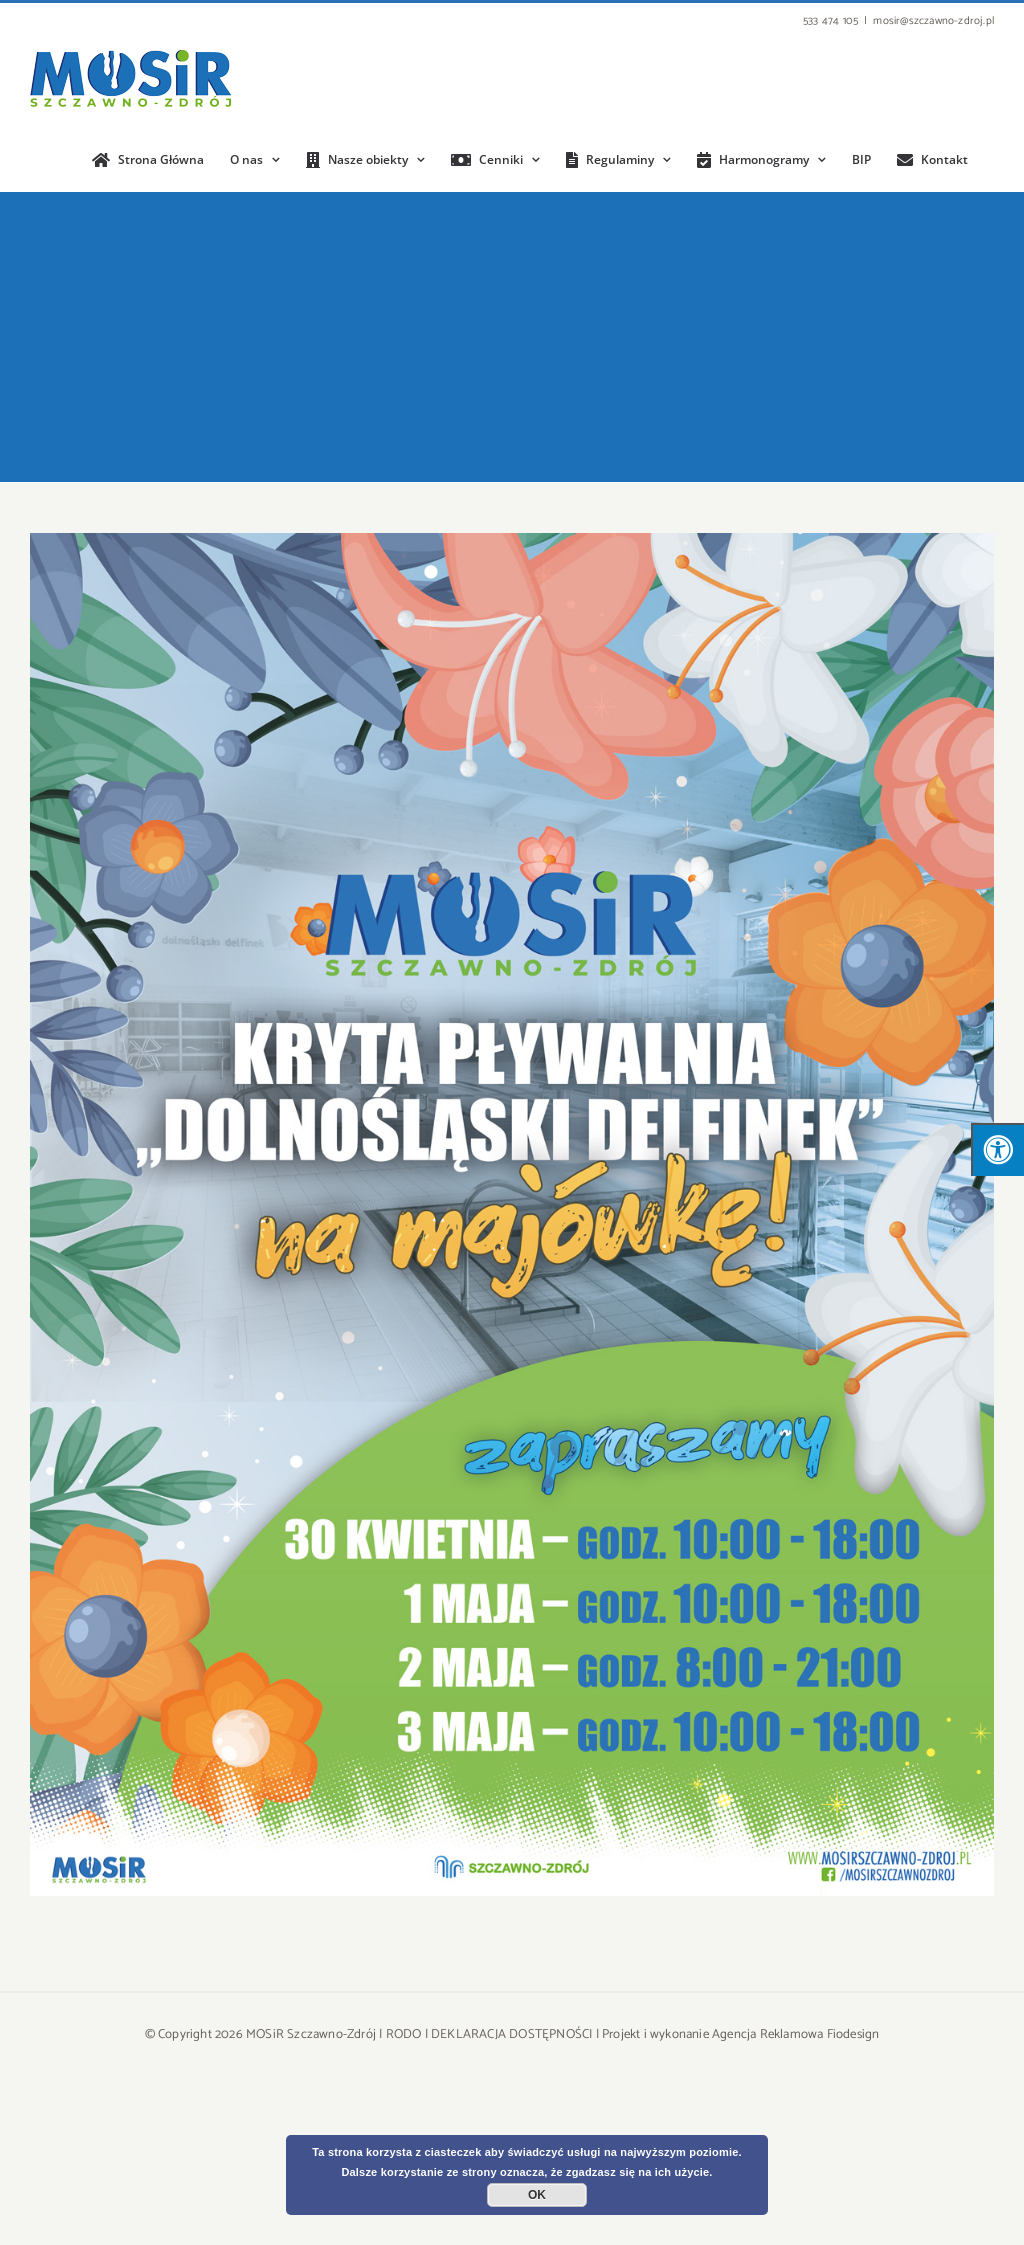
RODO (404, 2034)
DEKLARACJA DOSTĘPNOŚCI (511, 2034)
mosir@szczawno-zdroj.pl (933, 21)
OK (537, 2195)
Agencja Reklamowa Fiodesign (795, 2034)
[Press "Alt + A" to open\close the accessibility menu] (997, 1149)
